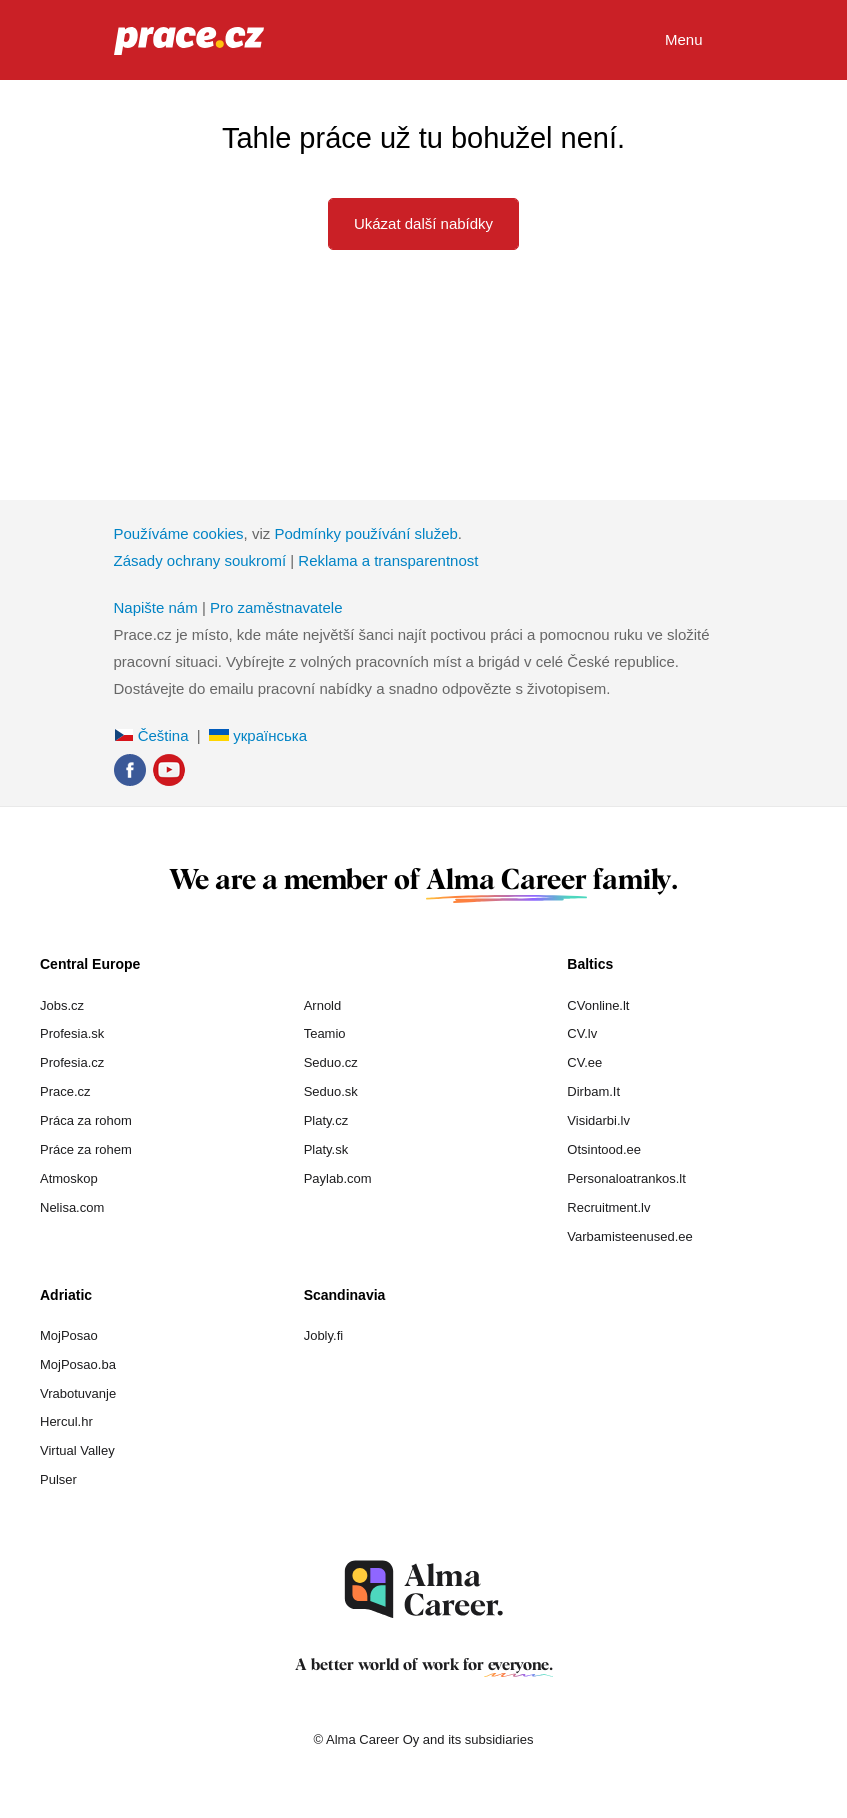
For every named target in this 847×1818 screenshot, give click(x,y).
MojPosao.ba (78, 1364)
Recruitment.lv (608, 1207)
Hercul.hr (66, 1421)
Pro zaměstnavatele (276, 607)
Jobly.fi (324, 1335)
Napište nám (156, 607)
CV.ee (584, 1062)
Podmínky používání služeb (365, 533)
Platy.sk (326, 1149)
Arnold (323, 1005)
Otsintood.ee (604, 1149)
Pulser (58, 1479)
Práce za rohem (86, 1149)
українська (258, 735)
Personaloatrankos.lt (626, 1178)
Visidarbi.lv (598, 1120)
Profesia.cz (72, 1062)
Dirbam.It (593, 1091)
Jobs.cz (62, 1005)
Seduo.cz (331, 1062)
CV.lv (582, 1033)
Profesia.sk (72, 1033)
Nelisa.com (72, 1207)
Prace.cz (65, 1091)
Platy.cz (326, 1120)
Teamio (325, 1033)
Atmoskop (69, 1178)
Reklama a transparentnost (388, 560)
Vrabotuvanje (78, 1393)
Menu (699, 41)
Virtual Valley (77, 1450)
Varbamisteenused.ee (630, 1236)
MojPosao (69, 1335)
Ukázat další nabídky (423, 223)
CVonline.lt (598, 1005)
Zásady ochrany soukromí (200, 560)
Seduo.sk (331, 1091)
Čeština (151, 735)
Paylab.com (338, 1178)
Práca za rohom (86, 1120)
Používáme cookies (179, 533)
